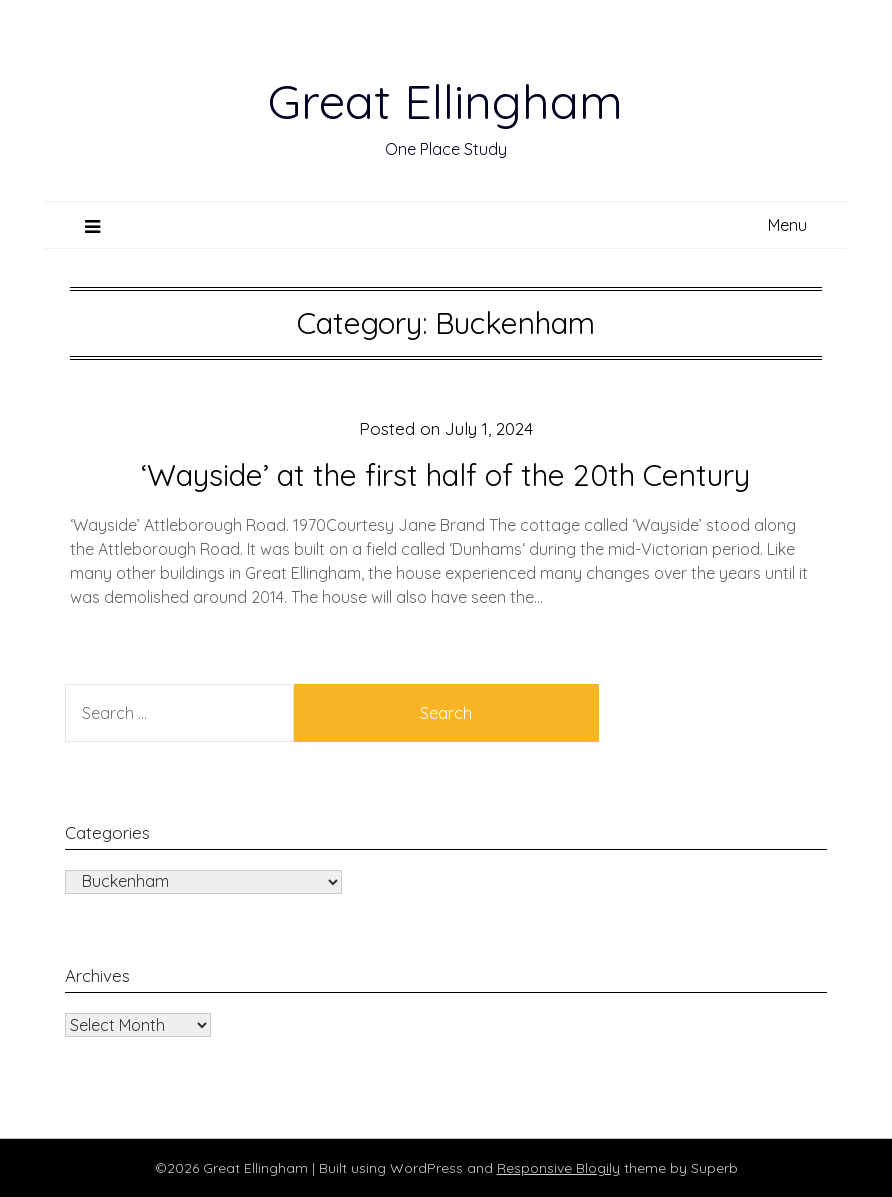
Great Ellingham (445, 101)
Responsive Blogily (558, 1168)
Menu (787, 225)
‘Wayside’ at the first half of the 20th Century (445, 475)
